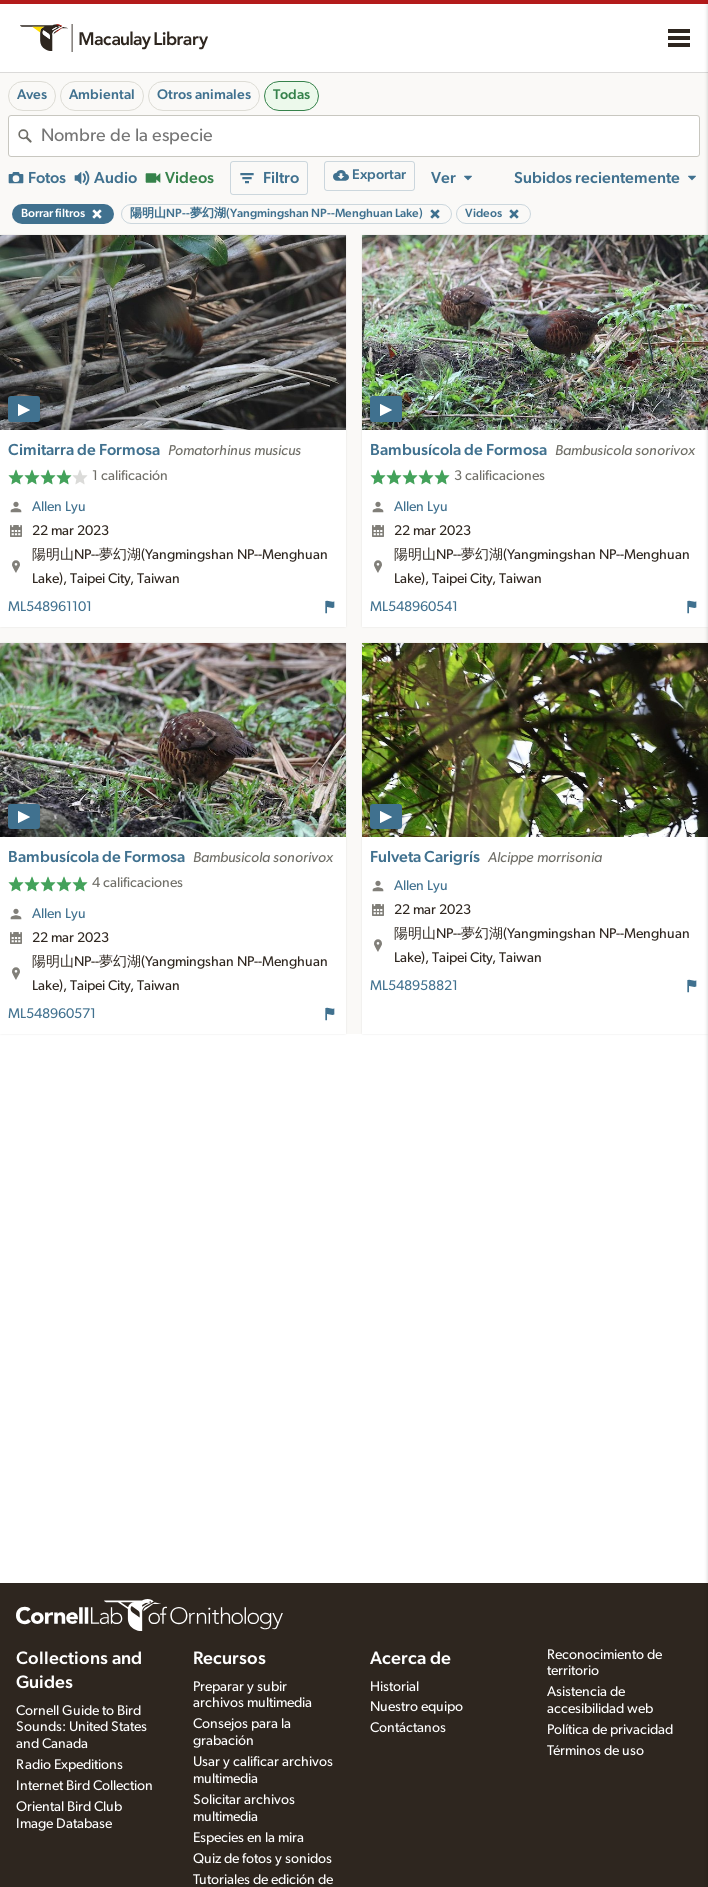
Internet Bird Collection (84, 1786)
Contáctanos (408, 1728)
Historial (394, 1687)
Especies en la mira (248, 1838)
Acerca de (410, 1659)
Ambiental (102, 95)
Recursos (229, 1659)
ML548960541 (414, 607)
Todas (291, 95)
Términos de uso (595, 1751)
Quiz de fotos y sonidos (262, 1859)
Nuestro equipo (416, 1707)
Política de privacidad (610, 1730)
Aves (32, 95)
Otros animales (204, 95)
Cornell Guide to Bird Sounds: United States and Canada (81, 1728)
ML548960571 (52, 1014)
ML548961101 (50, 607)
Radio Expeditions (69, 1765)
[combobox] (370, 136)
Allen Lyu (59, 507)
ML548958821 (414, 986)
